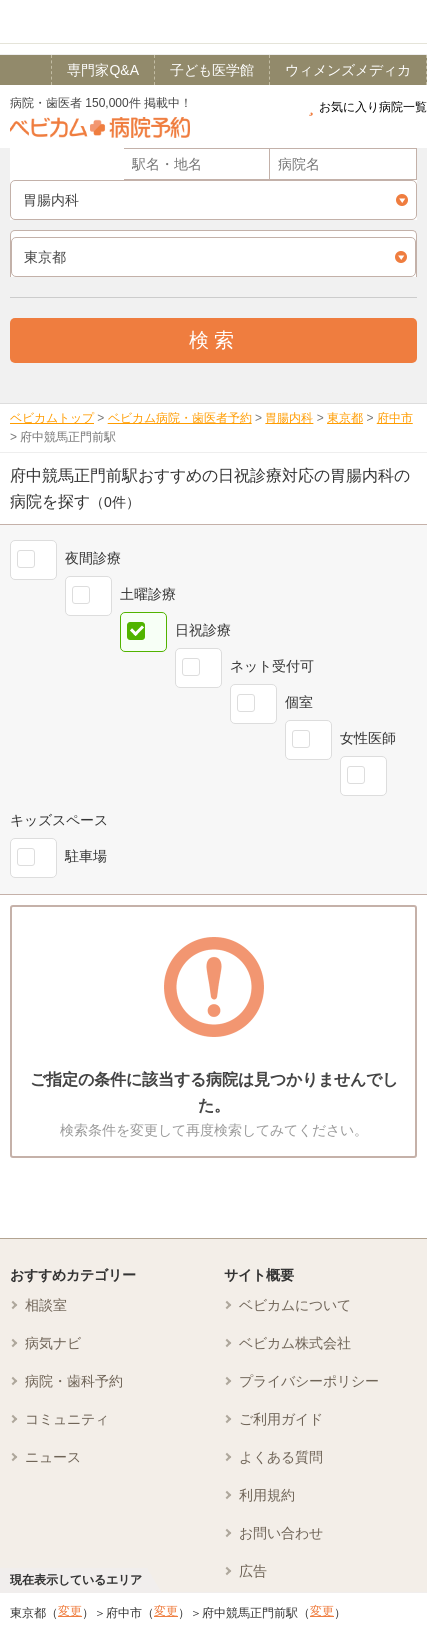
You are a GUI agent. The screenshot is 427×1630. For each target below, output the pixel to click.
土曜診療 (148, 594)
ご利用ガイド (281, 1419)
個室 (299, 702)
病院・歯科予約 (74, 1381)
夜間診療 (93, 558)
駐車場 (86, 856)
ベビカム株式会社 (295, 1343)
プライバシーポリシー (309, 1381)
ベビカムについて (295, 1305)
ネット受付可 (272, 666)
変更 (70, 1611)
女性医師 (368, 738)
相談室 (46, 1305)
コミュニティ (67, 1419)
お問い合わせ (281, 1533)
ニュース (53, 1457)
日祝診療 (203, 630)
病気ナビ (53, 1343)
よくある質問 (281, 1457)
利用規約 (267, 1495)
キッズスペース (59, 820)
